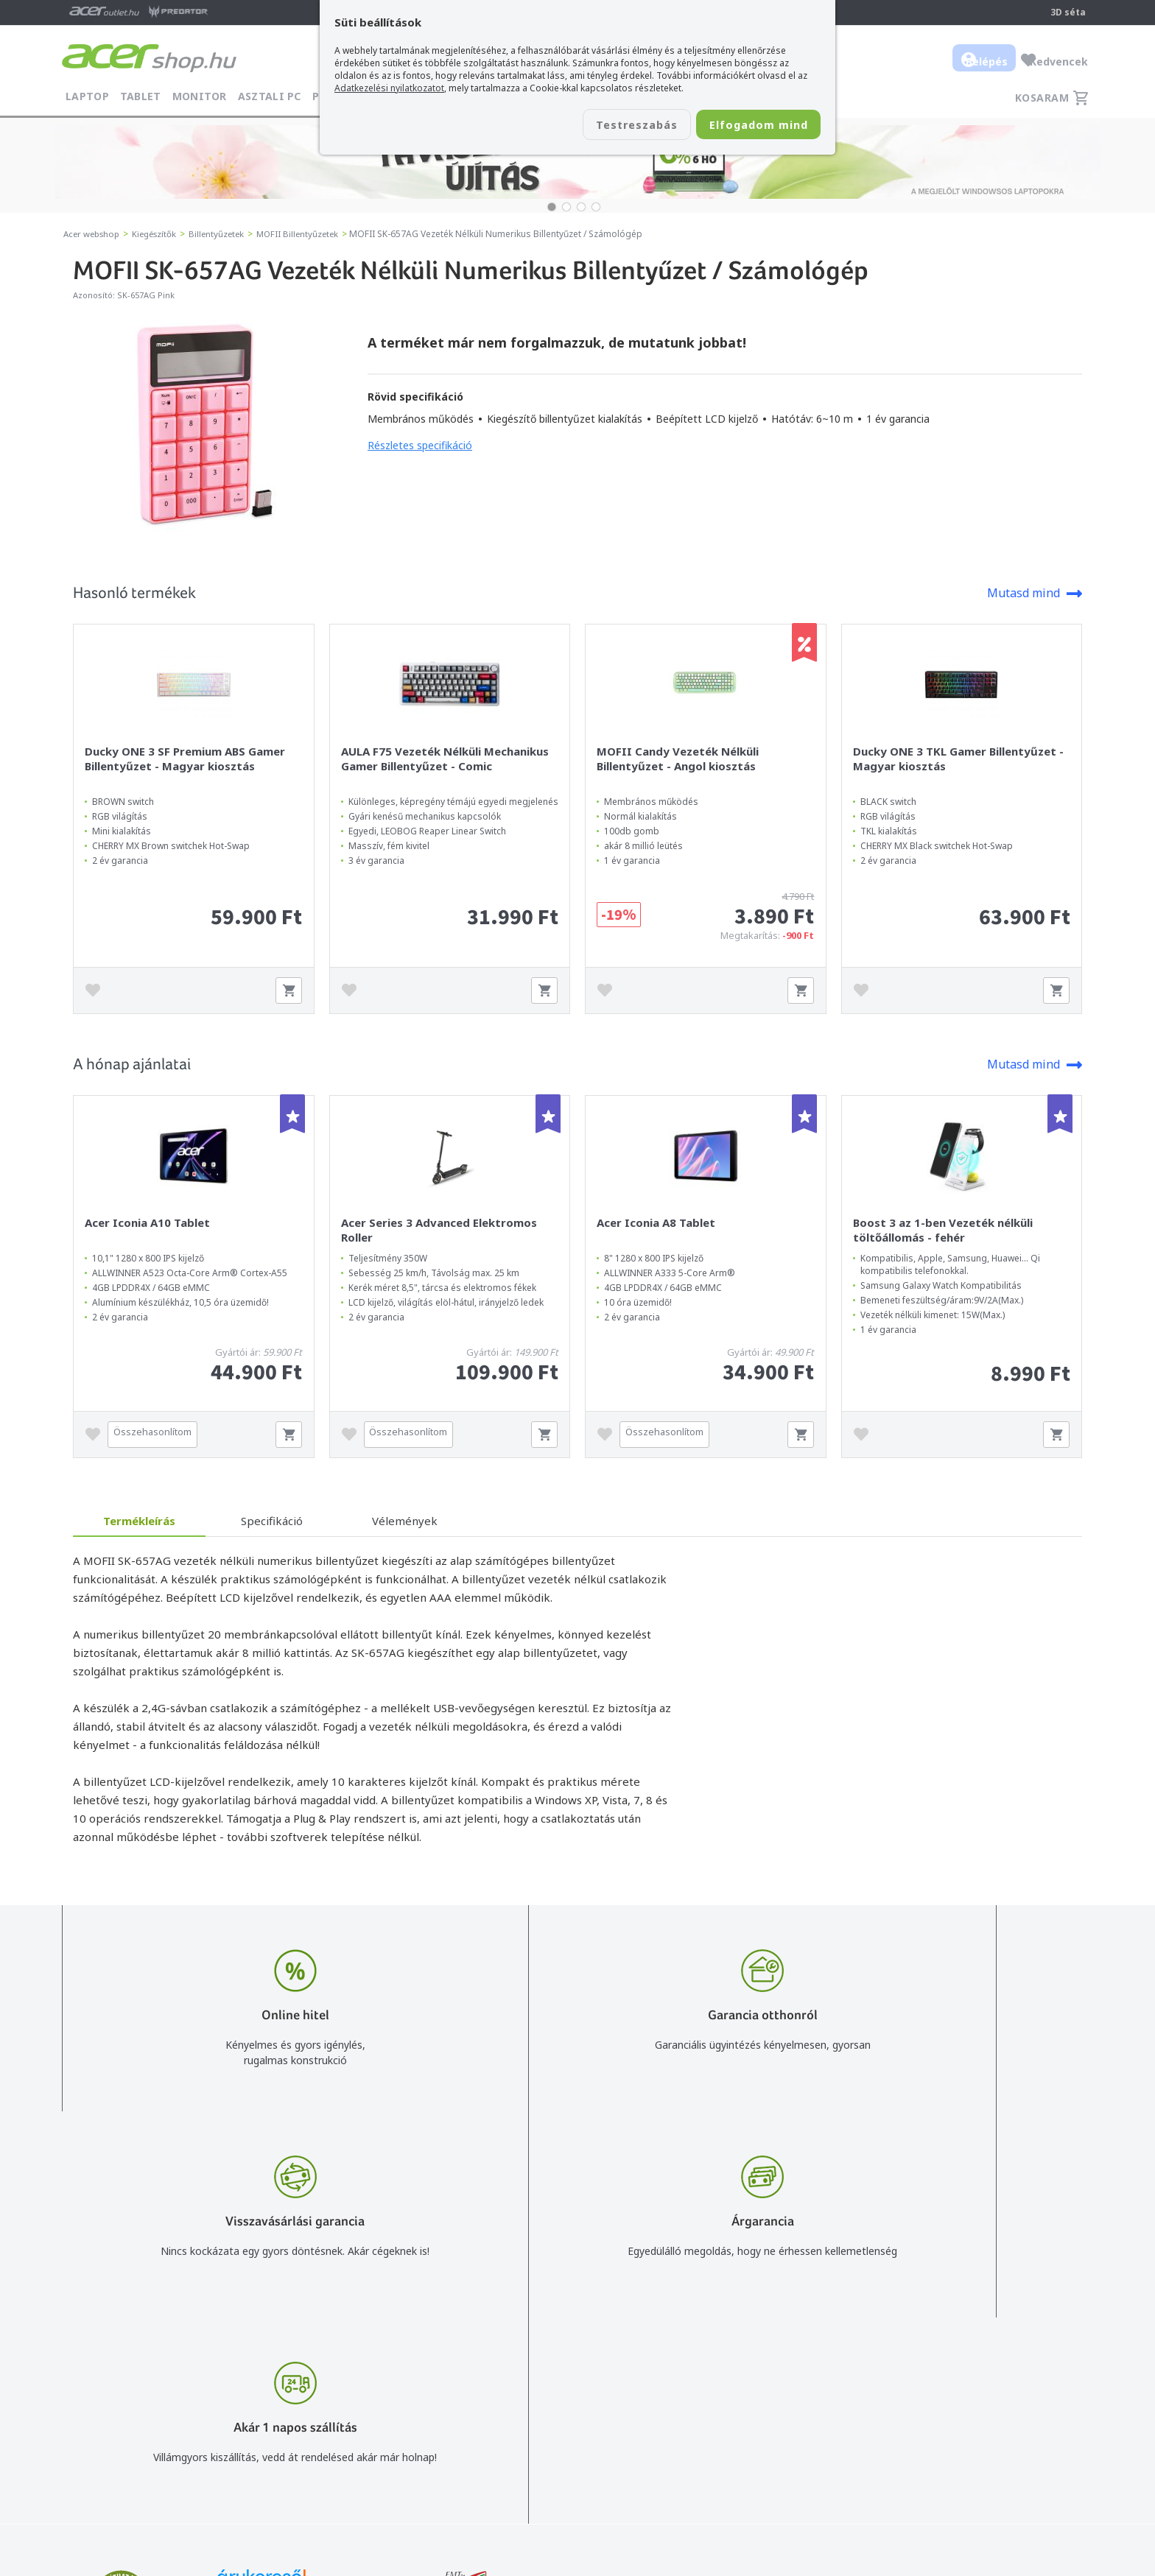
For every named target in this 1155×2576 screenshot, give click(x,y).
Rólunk (975, 2382)
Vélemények (405, 1520)
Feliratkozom (248, 2428)
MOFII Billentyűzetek (310, 234)
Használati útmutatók (773, 2425)
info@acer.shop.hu (579, 2361)
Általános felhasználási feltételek (799, 2382)
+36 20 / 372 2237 (579, 2403)
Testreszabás (605, 126)
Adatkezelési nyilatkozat (778, 2403)
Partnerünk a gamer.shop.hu (1026, 2467)
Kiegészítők (161, 234)
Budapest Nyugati (1002, 2361)
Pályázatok (746, 2446)
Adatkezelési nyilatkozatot (389, 88)
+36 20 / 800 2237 (579, 2382)
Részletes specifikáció (420, 445)
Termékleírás (139, 1520)
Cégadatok (985, 2403)
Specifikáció (272, 1520)
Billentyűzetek (226, 234)
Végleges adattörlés (768, 2467)
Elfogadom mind (748, 126)
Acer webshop (93, 234)
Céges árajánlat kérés (587, 2425)
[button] (551, 207)
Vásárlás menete (760, 2361)
